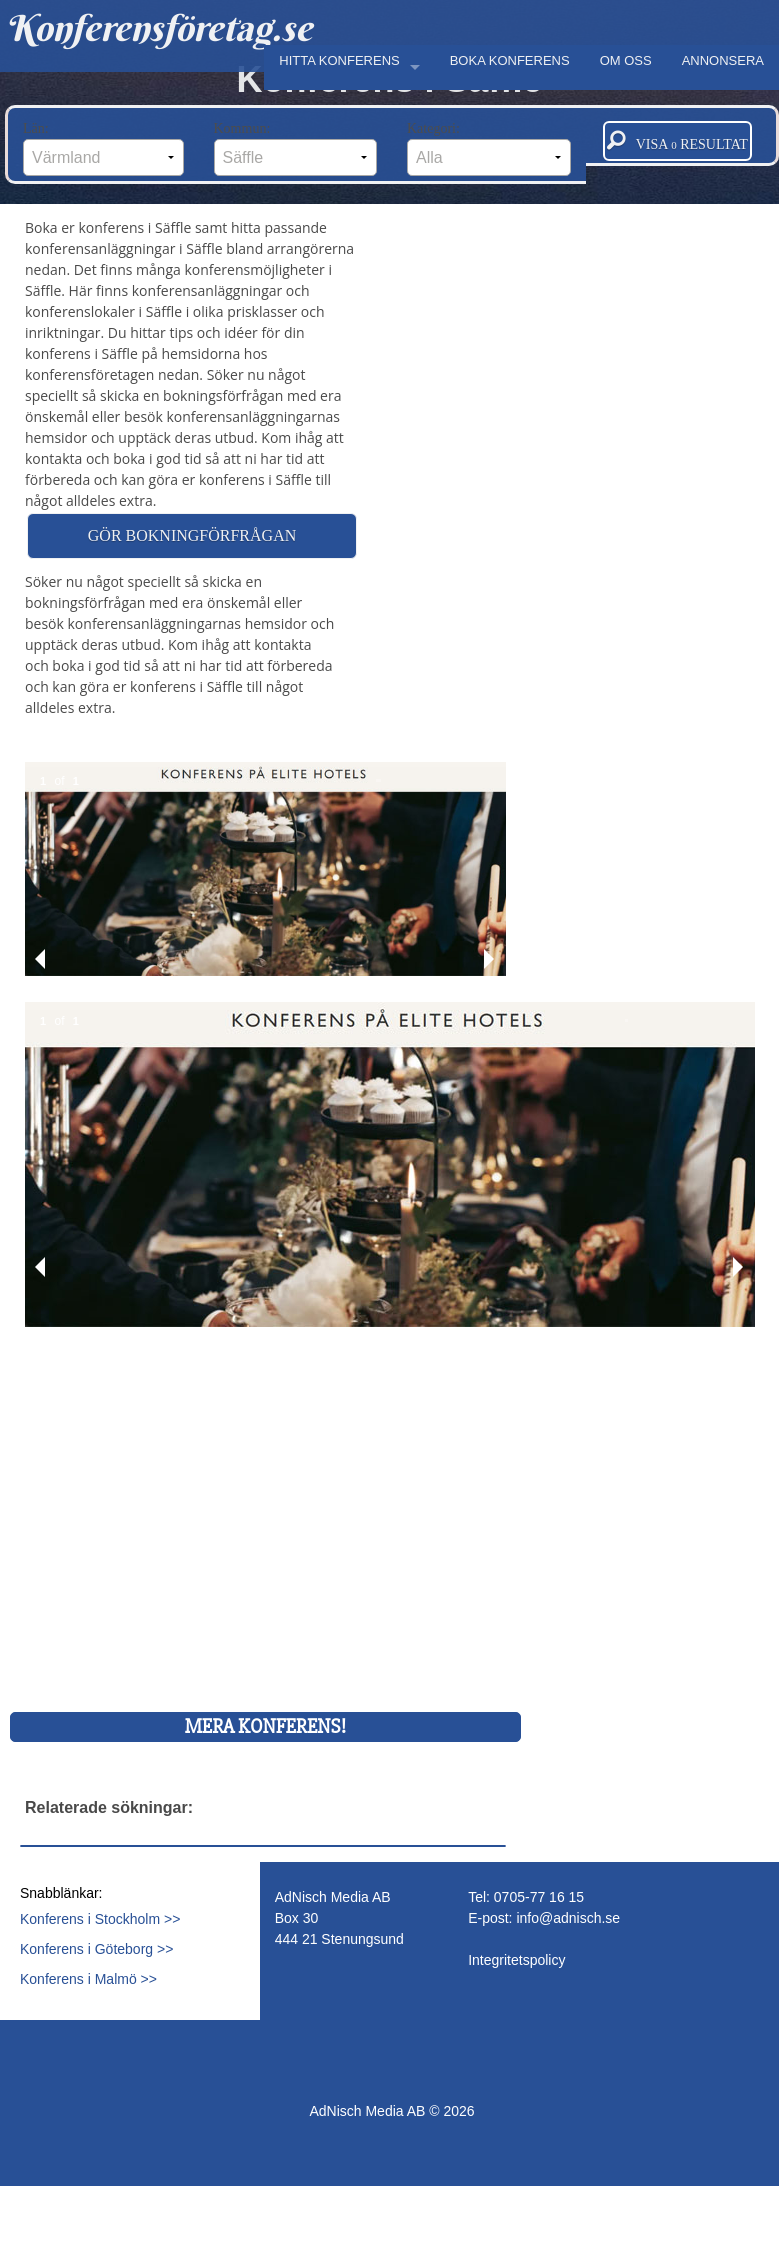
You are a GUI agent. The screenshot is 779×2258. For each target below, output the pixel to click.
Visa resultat (677, 141)
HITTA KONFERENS (339, 60)
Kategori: (489, 148)
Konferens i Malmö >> (88, 1979)
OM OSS (626, 60)
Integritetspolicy (516, 1960)
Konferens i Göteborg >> (96, 1949)
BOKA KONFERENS (510, 60)
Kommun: (296, 148)
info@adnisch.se (568, 1918)
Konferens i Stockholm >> (100, 1919)
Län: (103, 148)
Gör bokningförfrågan (192, 535)
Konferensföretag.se (158, 28)
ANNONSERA (723, 60)
